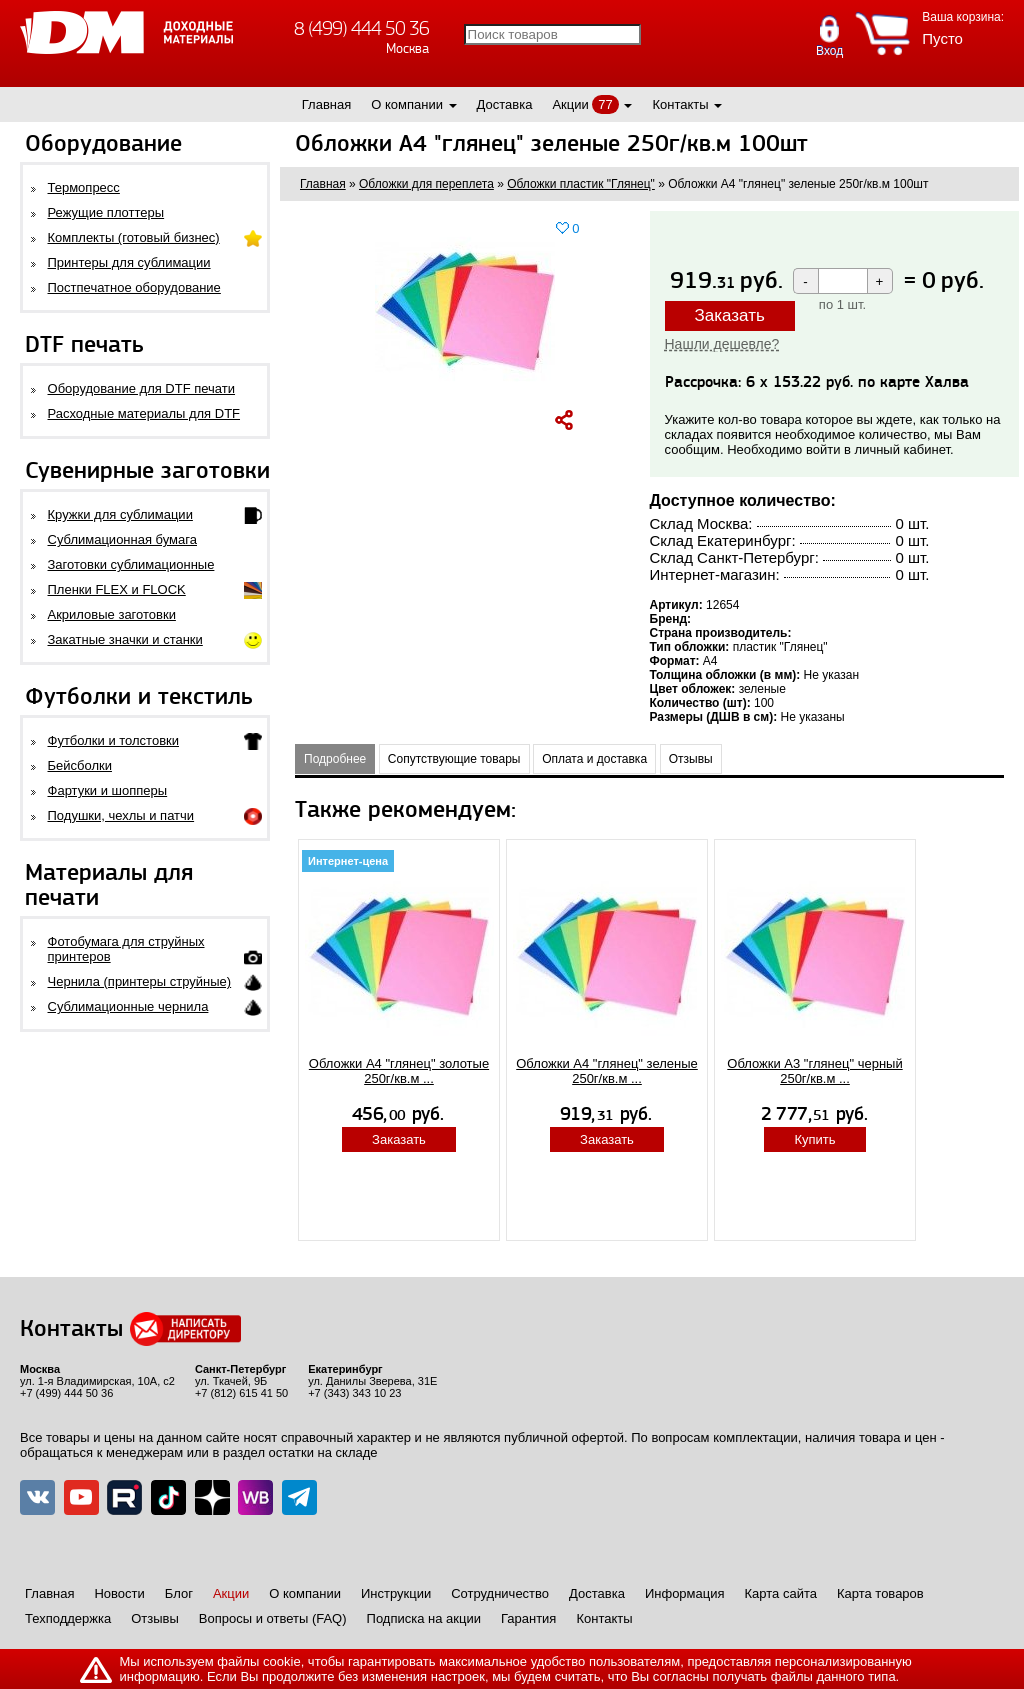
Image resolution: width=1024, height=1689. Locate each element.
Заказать (730, 315)
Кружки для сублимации (120, 514)
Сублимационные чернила (128, 1006)
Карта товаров (880, 1593)
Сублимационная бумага (122, 539)
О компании (407, 104)
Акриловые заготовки (112, 614)
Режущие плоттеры (106, 212)
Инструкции (396, 1593)
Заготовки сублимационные (131, 564)
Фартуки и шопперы (108, 790)
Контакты (680, 104)
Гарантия (528, 1618)
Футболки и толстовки (113, 740)
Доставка (505, 104)
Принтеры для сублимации (129, 262)
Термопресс (84, 187)
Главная (326, 104)
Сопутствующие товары (454, 759)
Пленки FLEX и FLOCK (117, 589)
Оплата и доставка (594, 759)
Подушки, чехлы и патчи (121, 815)
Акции (570, 104)
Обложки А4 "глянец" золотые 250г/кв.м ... (399, 1071)
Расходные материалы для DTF (144, 413)
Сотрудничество (500, 1593)
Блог (179, 1593)
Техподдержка (68, 1618)
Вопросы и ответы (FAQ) (273, 1618)
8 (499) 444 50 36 (361, 28)
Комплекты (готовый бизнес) (134, 237)
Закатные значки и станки (125, 639)
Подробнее (335, 759)
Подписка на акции (424, 1618)
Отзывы (691, 759)
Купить (814, 1139)
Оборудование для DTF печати (142, 388)
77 (605, 104)
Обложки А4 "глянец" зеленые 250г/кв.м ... (607, 1071)
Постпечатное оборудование (134, 287)
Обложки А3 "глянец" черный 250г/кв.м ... (814, 1071)
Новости (119, 1593)
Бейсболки (80, 765)
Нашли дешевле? (722, 344)
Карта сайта (781, 1593)
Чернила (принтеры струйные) (140, 981)
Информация (685, 1593)
